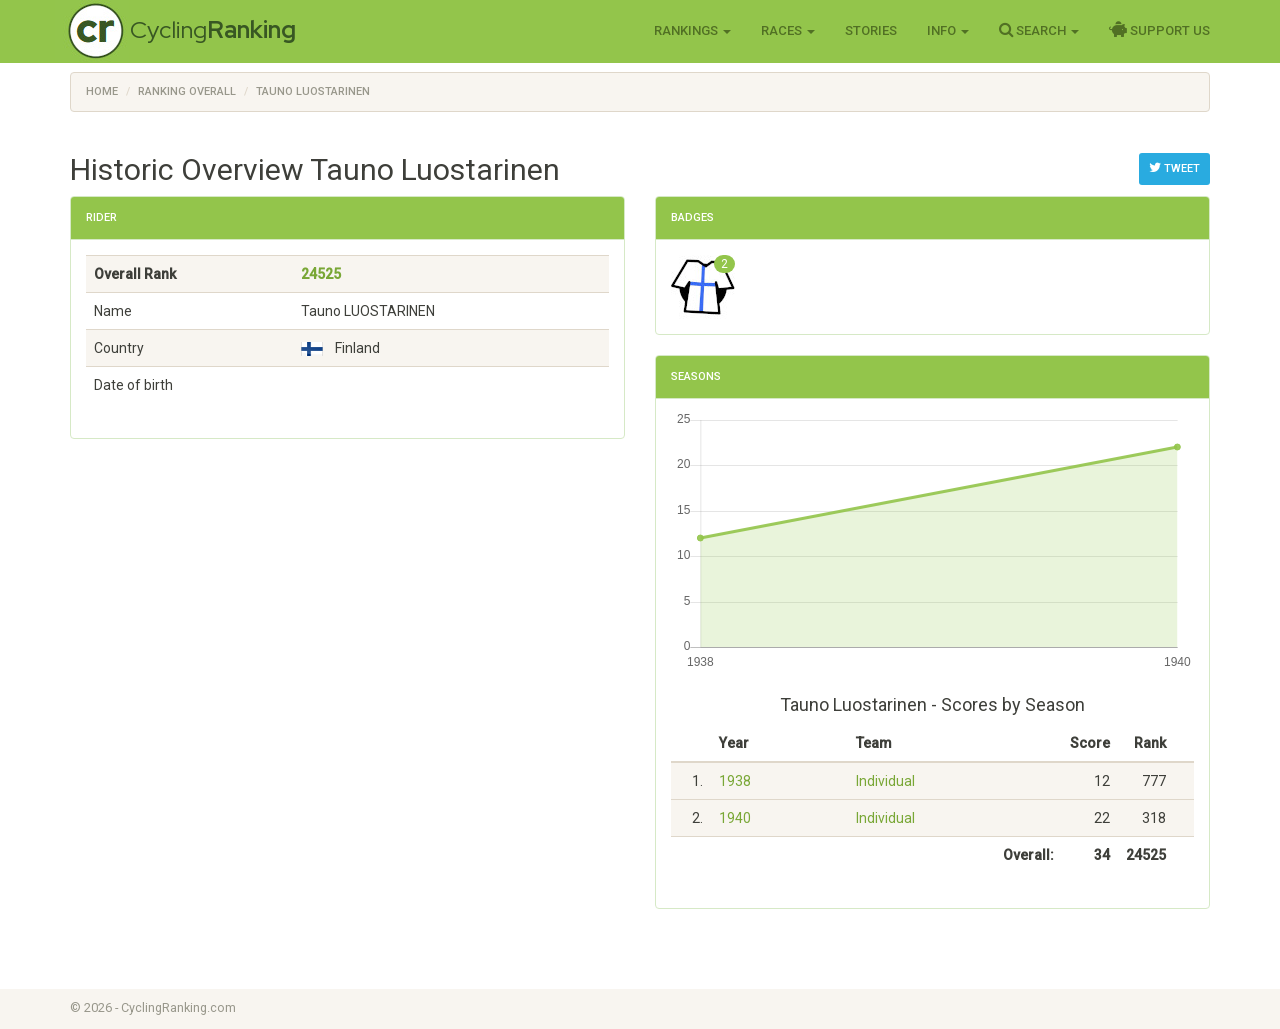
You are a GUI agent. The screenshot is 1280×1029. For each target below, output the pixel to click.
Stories (871, 30)
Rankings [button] (692, 30)
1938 (735, 781)
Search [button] (1039, 30)
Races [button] (788, 30)
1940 (735, 818)
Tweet (1174, 168)
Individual (885, 781)
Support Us (1159, 30)
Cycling (213, 29)
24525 (321, 274)
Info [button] (948, 30)
